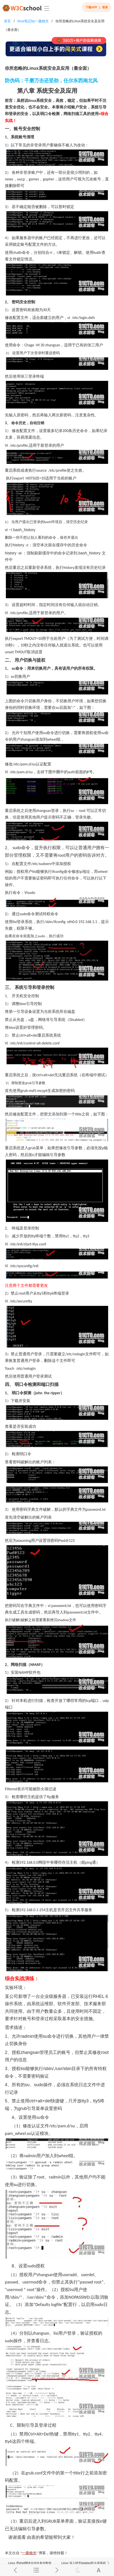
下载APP (91, 7)
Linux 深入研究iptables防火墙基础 (86, 2563)
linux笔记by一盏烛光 (33, 21)
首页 (7, 21)
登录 (105, 7)
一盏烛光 (29, 2553)
